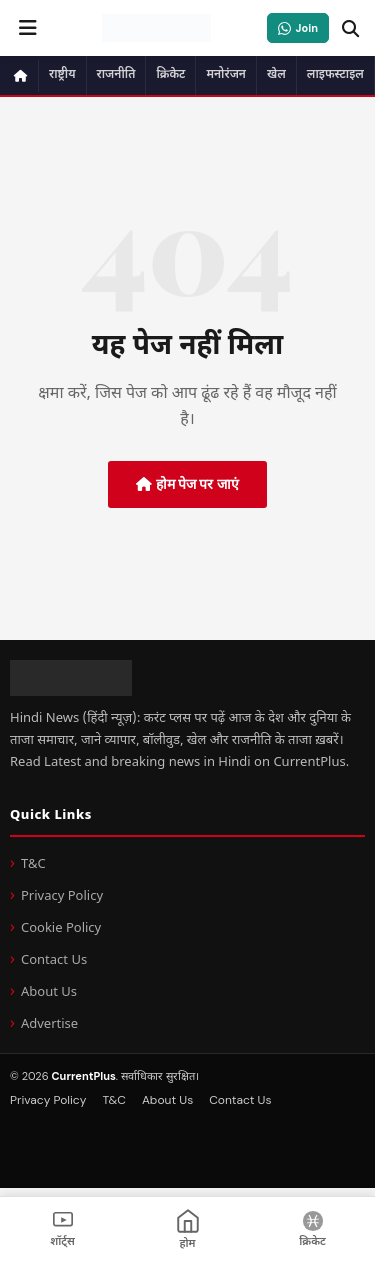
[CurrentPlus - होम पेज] (156, 28)
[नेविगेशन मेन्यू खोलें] (28, 28)
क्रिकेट (170, 75)
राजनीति (116, 75)
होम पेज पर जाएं (187, 484)
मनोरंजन (226, 75)
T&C (33, 864)
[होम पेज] (21, 76)
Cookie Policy (61, 928)
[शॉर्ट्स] (62, 1229)
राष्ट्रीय (62, 75)
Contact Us (54, 960)
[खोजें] (350, 28)
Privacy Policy (62, 896)
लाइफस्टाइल (335, 75)
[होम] (187, 1229)
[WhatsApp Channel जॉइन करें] (298, 28)
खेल (276, 75)
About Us (49, 992)
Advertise (49, 1024)
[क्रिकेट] (312, 1229)
